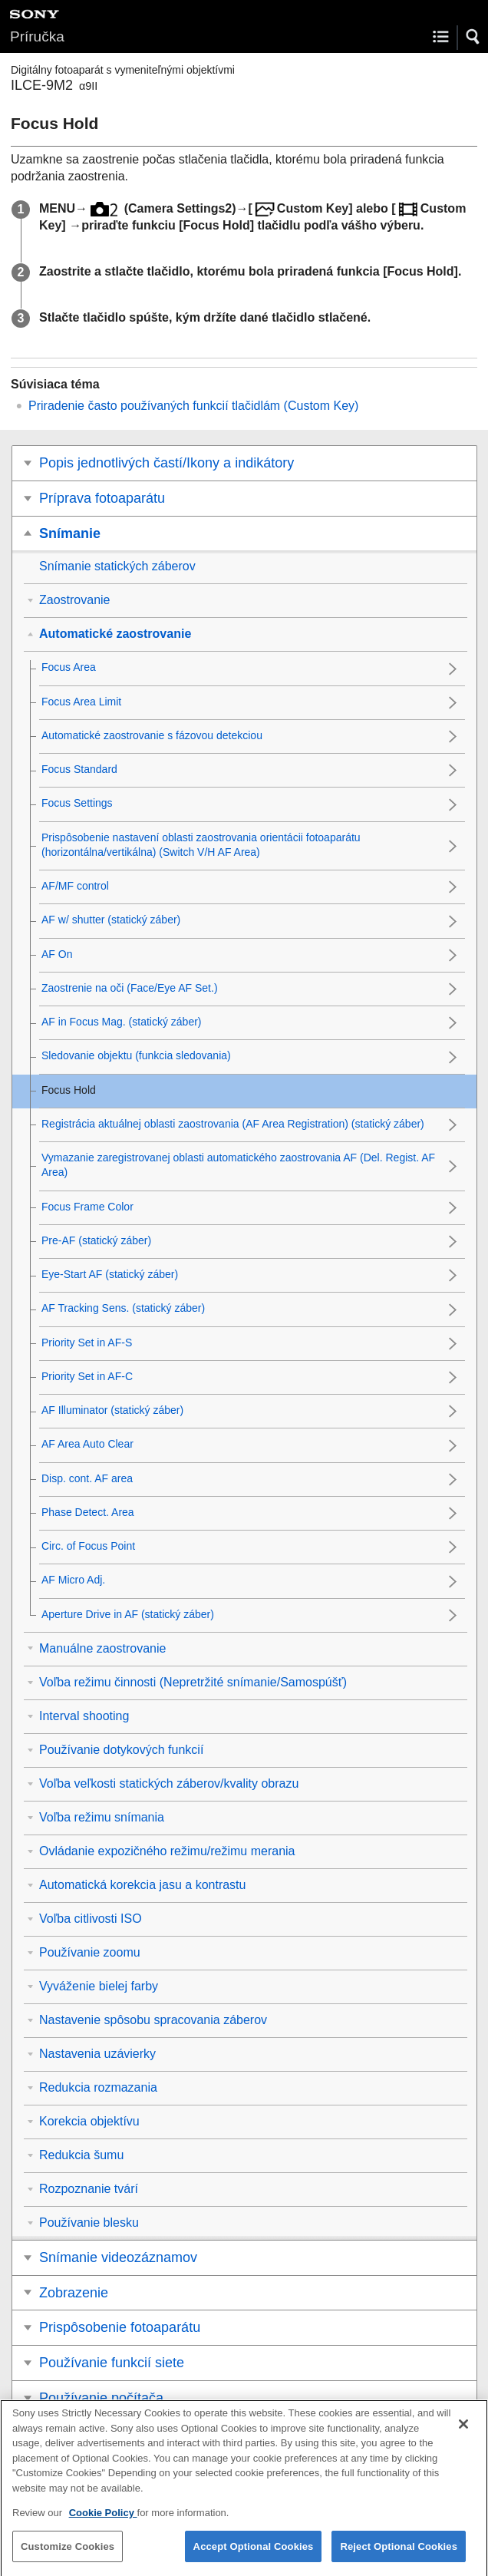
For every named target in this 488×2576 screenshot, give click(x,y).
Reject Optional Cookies (398, 2556)
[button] (473, 37)
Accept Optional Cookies (253, 2556)
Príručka (37, 36)
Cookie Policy (103, 2522)
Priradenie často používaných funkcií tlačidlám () (193, 405)
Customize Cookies (67, 2556)
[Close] (463, 2434)
